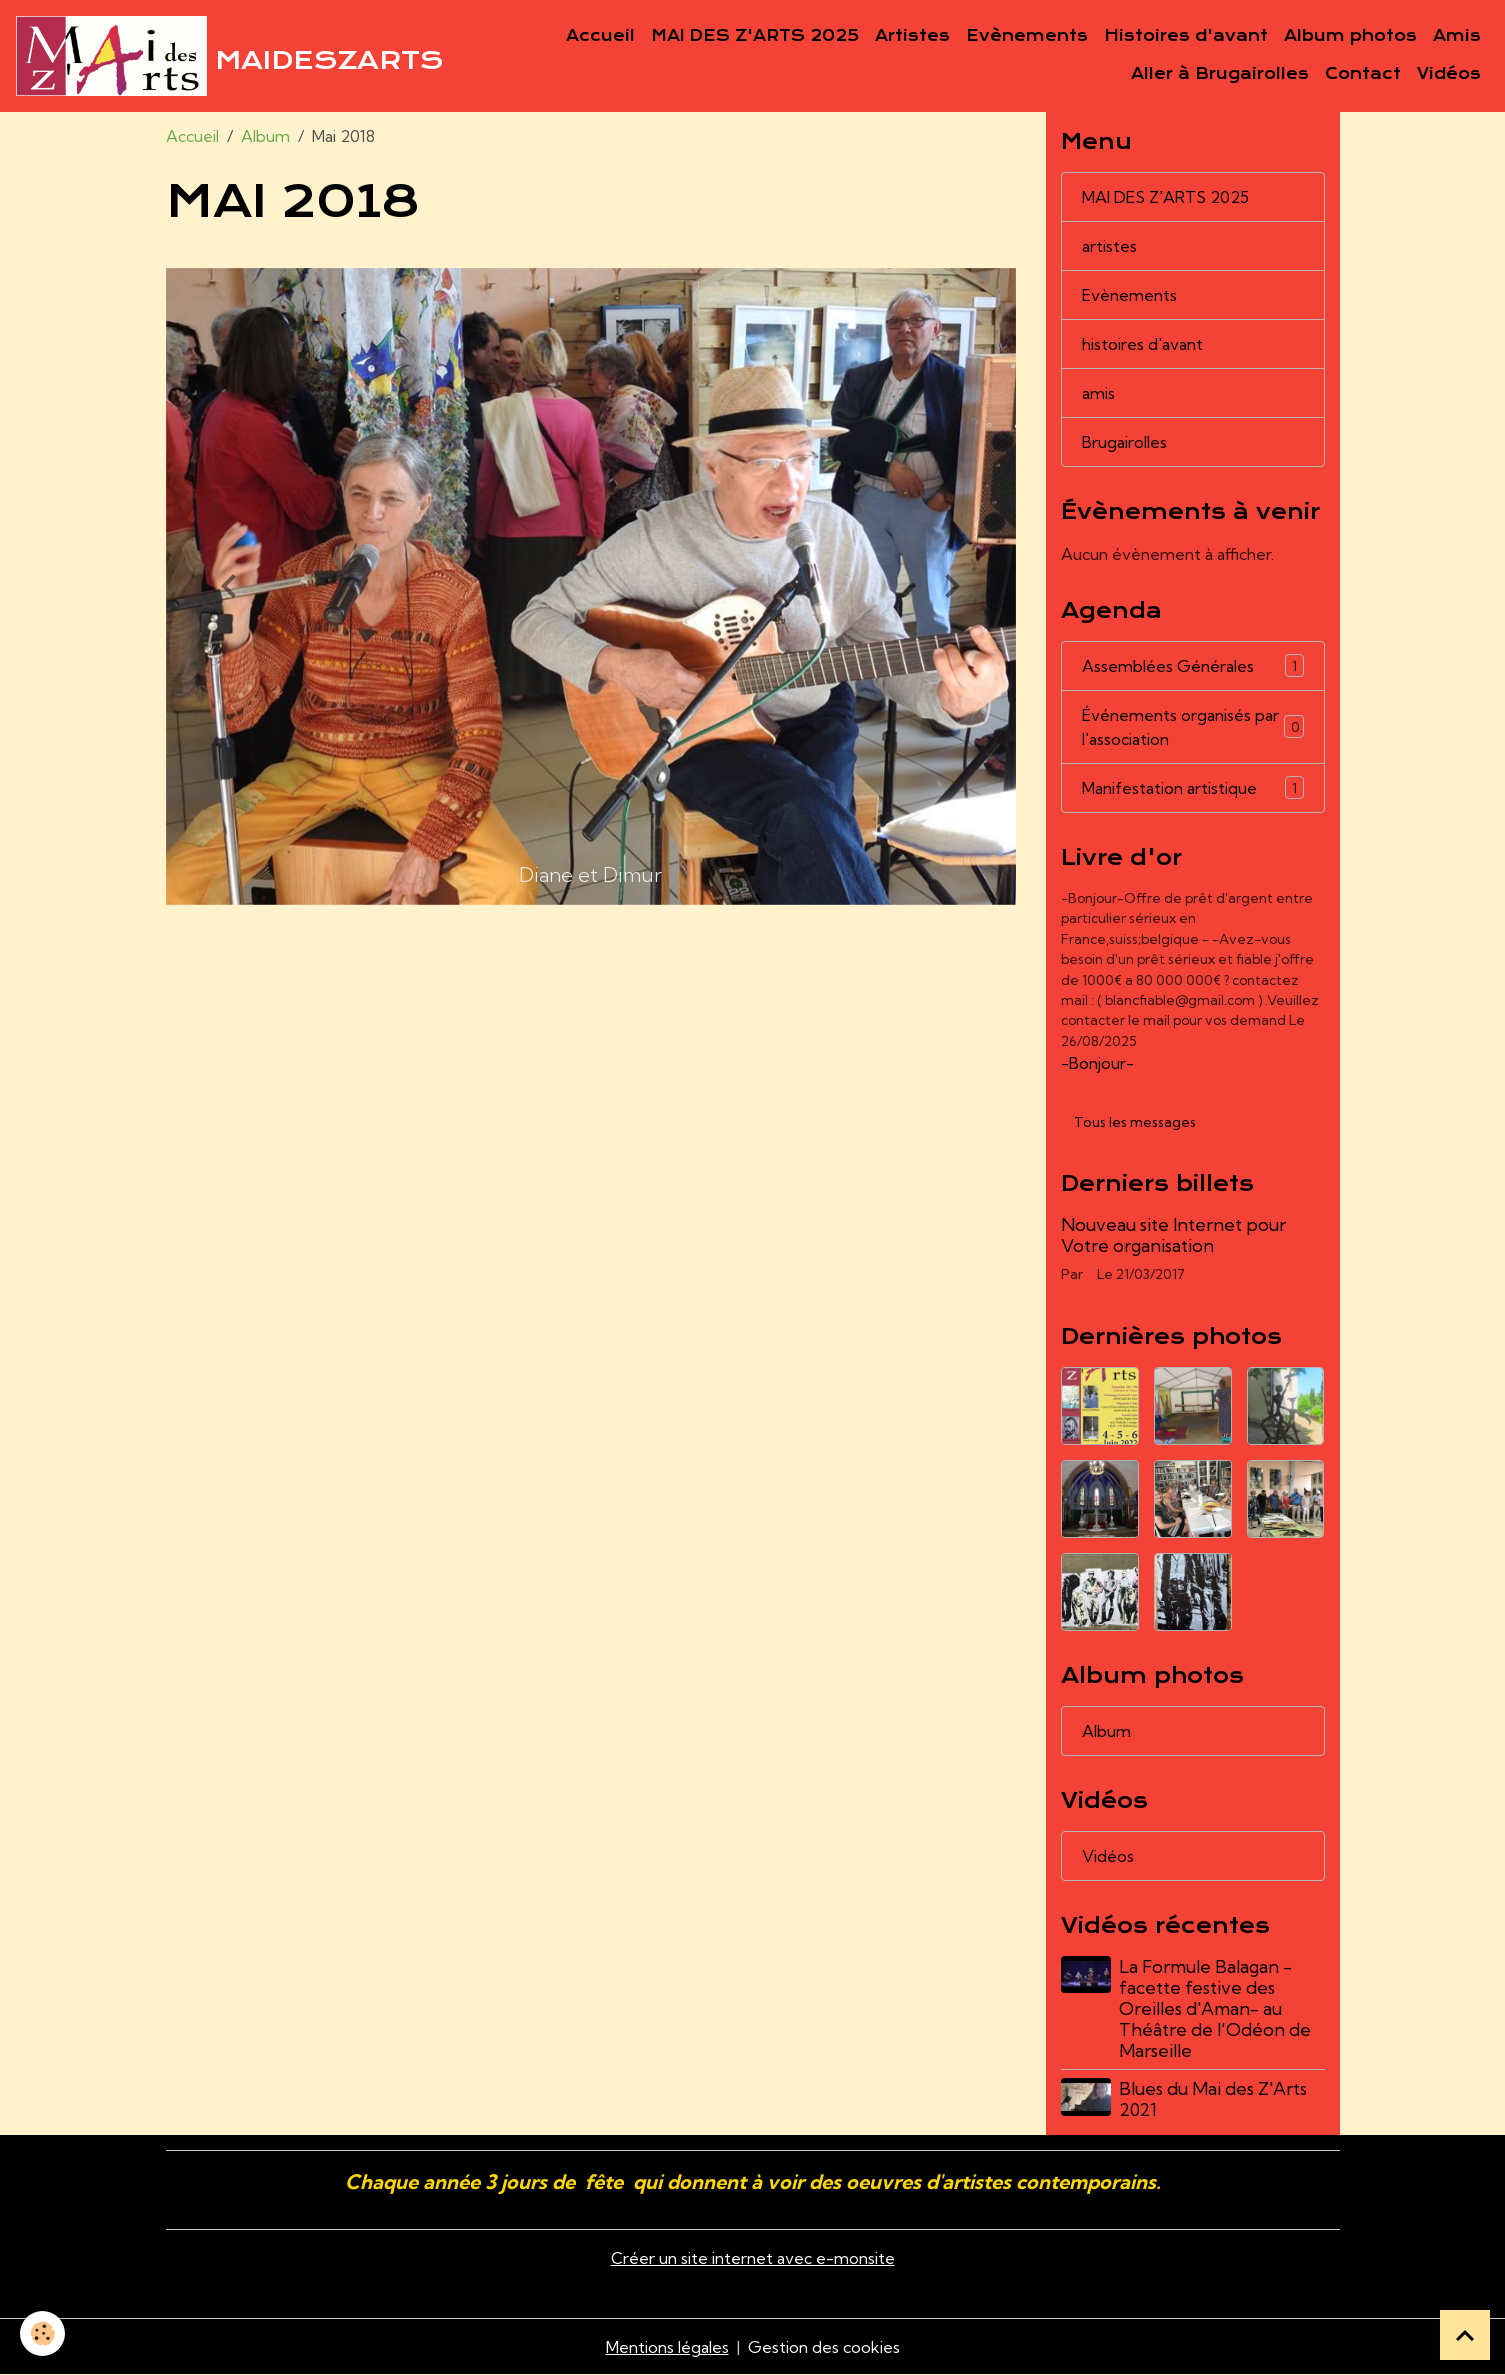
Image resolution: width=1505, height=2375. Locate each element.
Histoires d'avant (1186, 36)
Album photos (1350, 36)
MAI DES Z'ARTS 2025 (755, 36)
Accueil (600, 36)
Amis (1457, 36)
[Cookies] (42, 2333)
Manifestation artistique (1193, 787)
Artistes (912, 36)
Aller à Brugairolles (1220, 74)
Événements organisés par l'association (1193, 727)
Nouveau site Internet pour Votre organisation (1173, 1235)
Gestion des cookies (824, 2347)
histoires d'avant (1142, 344)
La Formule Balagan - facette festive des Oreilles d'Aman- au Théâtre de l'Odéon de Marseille (1215, 2008)
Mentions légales (667, 2347)
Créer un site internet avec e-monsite (753, 2258)
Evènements (1027, 36)
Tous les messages (1135, 1122)
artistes (1109, 246)
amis (1098, 393)
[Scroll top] (1465, 2335)
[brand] (196, 56)
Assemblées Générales (1193, 665)
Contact (1363, 74)
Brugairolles (1124, 442)
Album (265, 136)
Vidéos (1449, 74)
